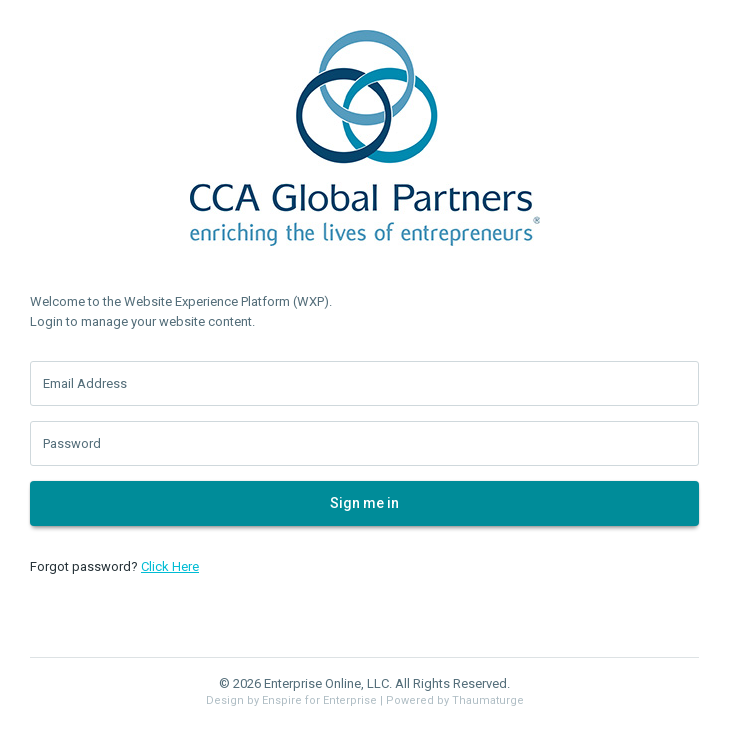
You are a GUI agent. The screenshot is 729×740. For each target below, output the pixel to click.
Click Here (170, 566)
